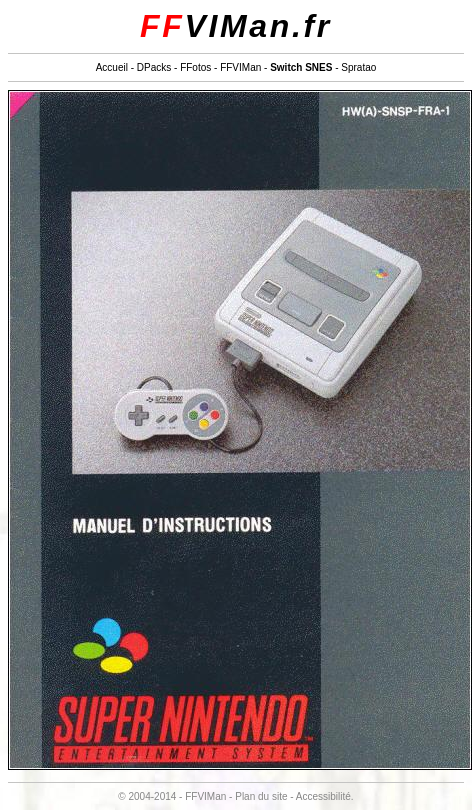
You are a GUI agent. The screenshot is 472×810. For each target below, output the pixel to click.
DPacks (154, 67)
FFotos (195, 67)
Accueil (112, 67)
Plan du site (261, 796)
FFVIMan (240, 67)
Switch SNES (301, 67)
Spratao (358, 67)
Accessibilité (323, 796)
